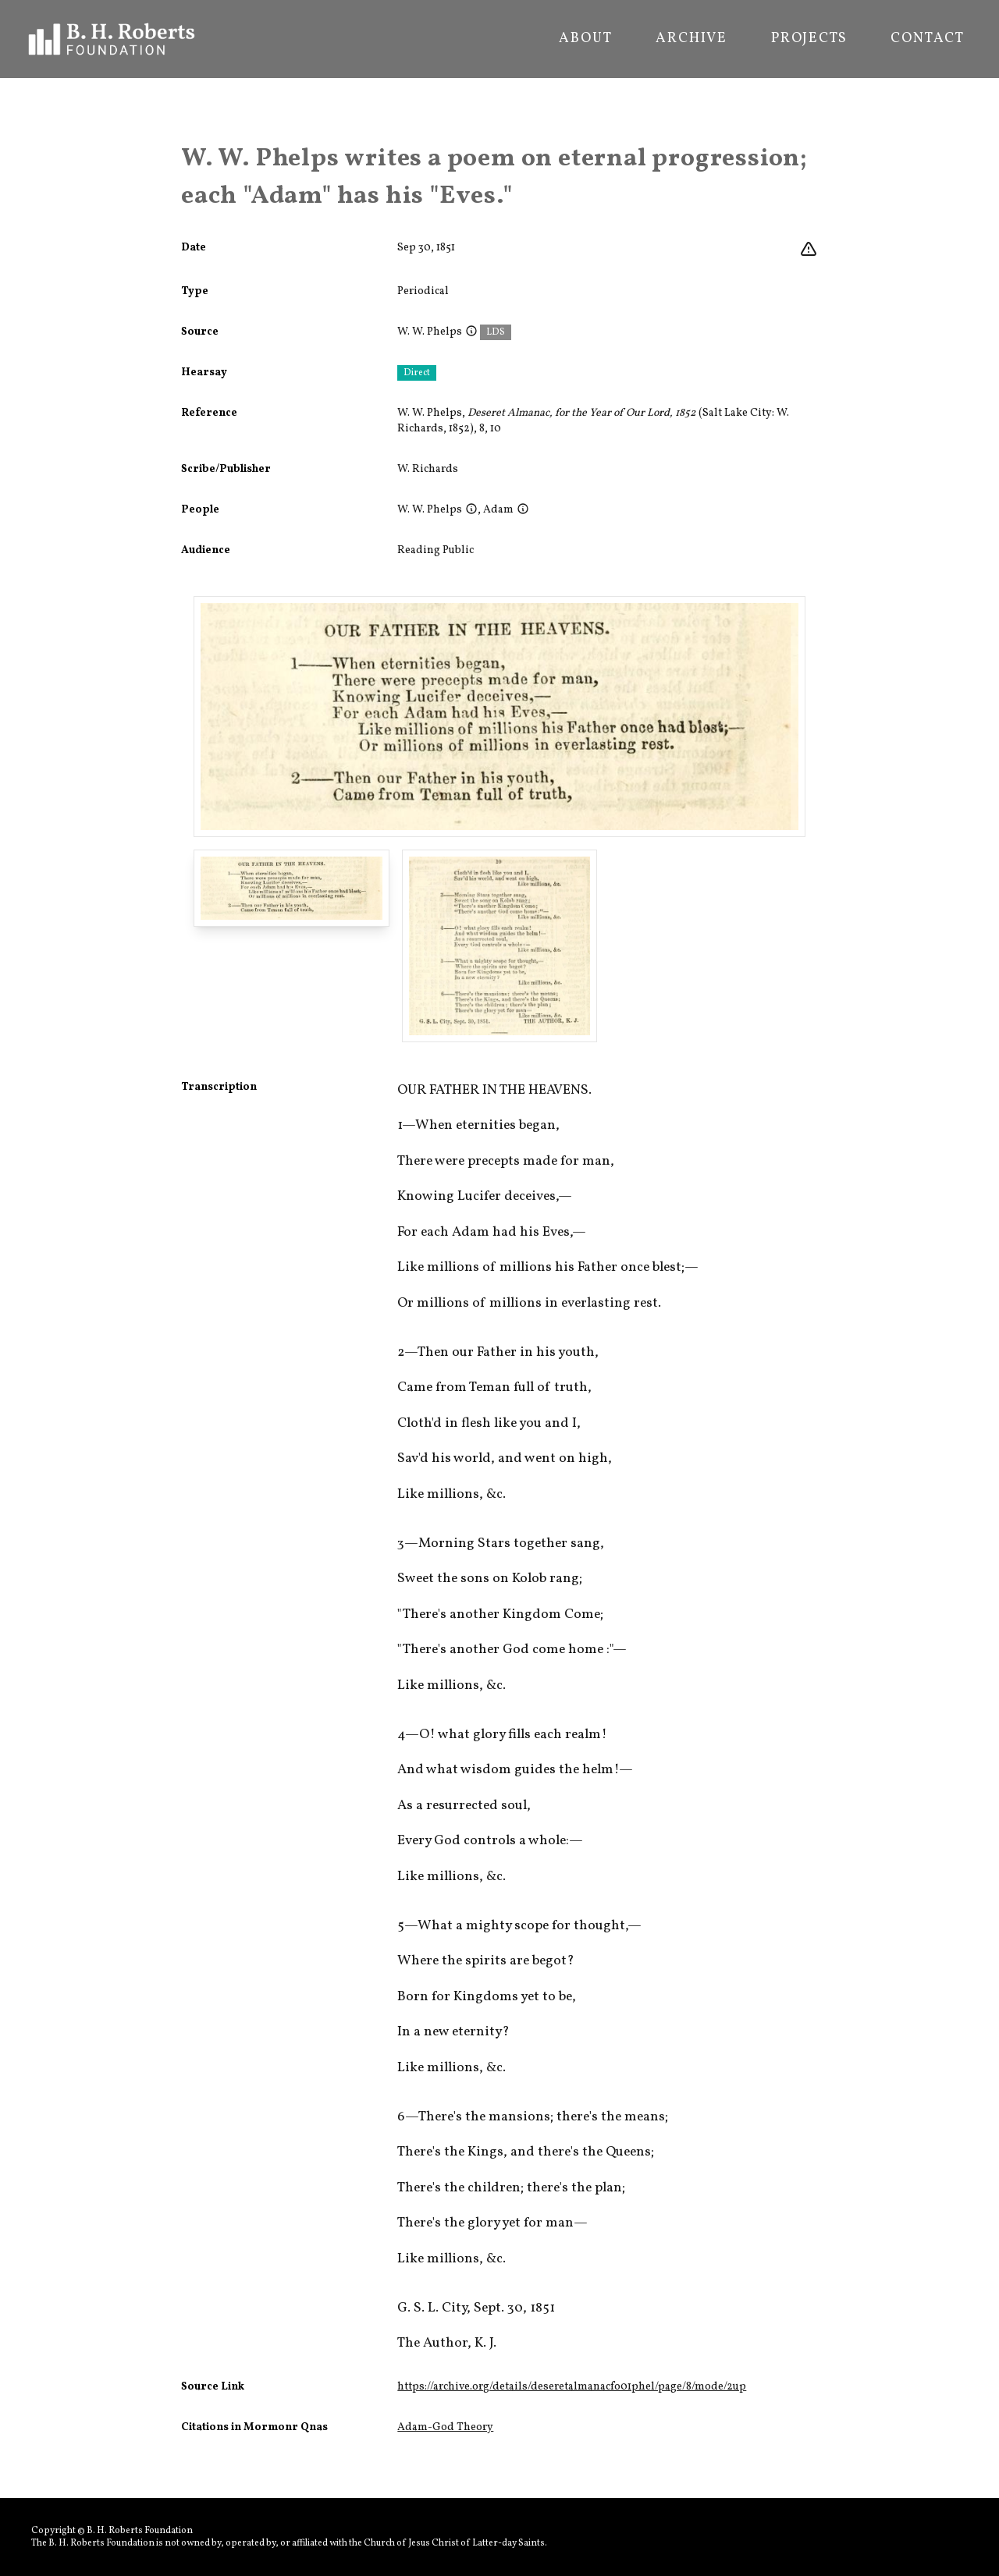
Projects (809, 39)
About (585, 39)
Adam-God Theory (445, 2427)
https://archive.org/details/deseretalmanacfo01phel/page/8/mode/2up (571, 2386)
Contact (928, 39)
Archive (691, 39)
